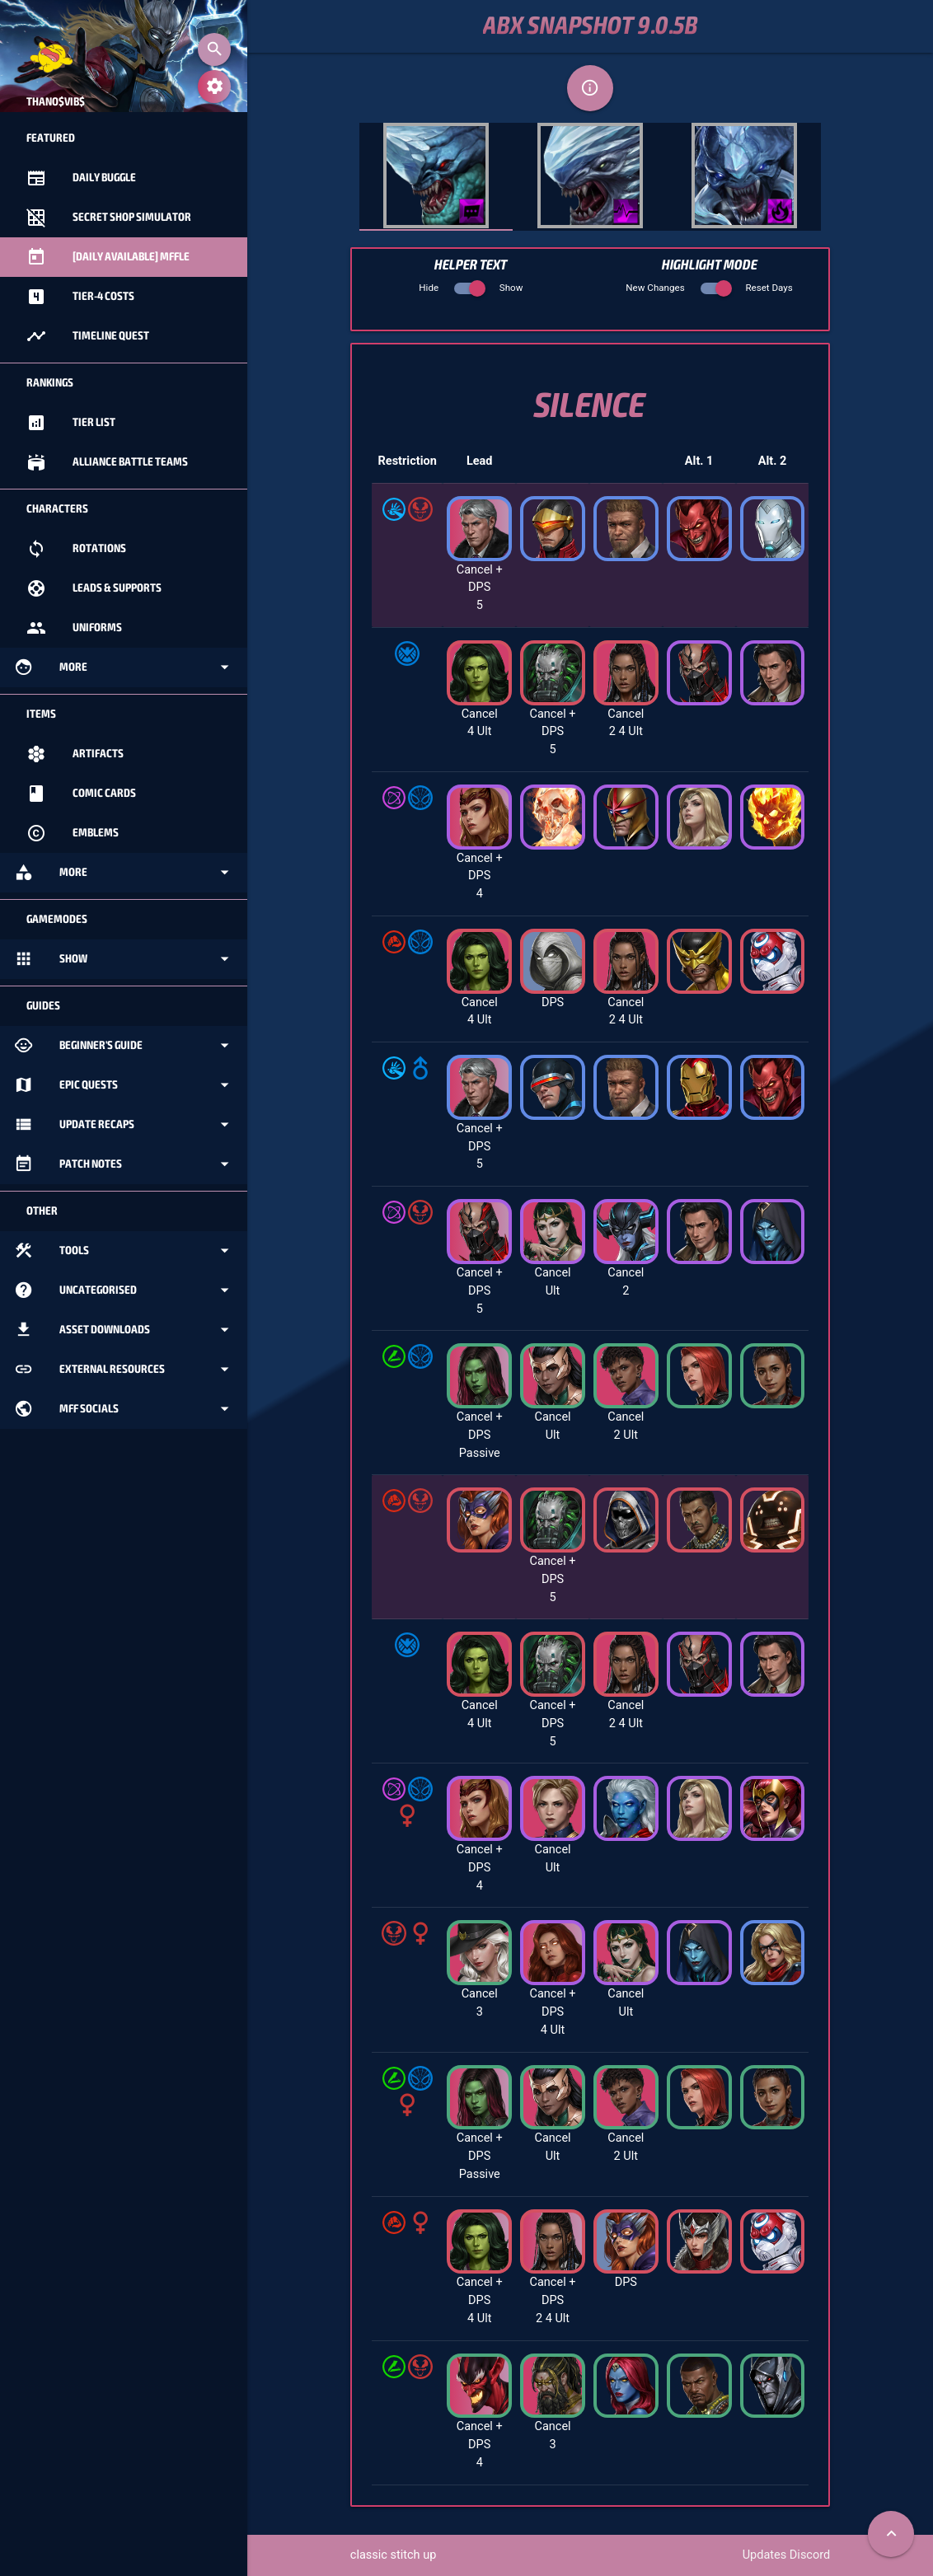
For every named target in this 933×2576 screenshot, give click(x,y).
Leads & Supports (94, 588)
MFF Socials (123, 1409)
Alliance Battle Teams (107, 462)
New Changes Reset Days (709, 287)
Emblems (72, 833)
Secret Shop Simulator (108, 217)
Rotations (76, 549)
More (123, 667)
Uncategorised (123, 1290)
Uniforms (74, 628)
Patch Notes (123, 1164)
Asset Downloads (123, 1330)
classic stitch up (393, 2555)
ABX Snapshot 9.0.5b (590, 26)
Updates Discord (786, 2555)
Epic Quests (123, 1085)
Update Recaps (123, 1125)
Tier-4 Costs (80, 296)
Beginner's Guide (123, 1046)
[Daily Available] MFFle (108, 257)
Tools (123, 1251)
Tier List (70, 423)
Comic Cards (81, 793)
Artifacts (75, 754)
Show (123, 959)
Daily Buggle (81, 178)
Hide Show (471, 287)
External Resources (123, 1369)
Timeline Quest (87, 336)
